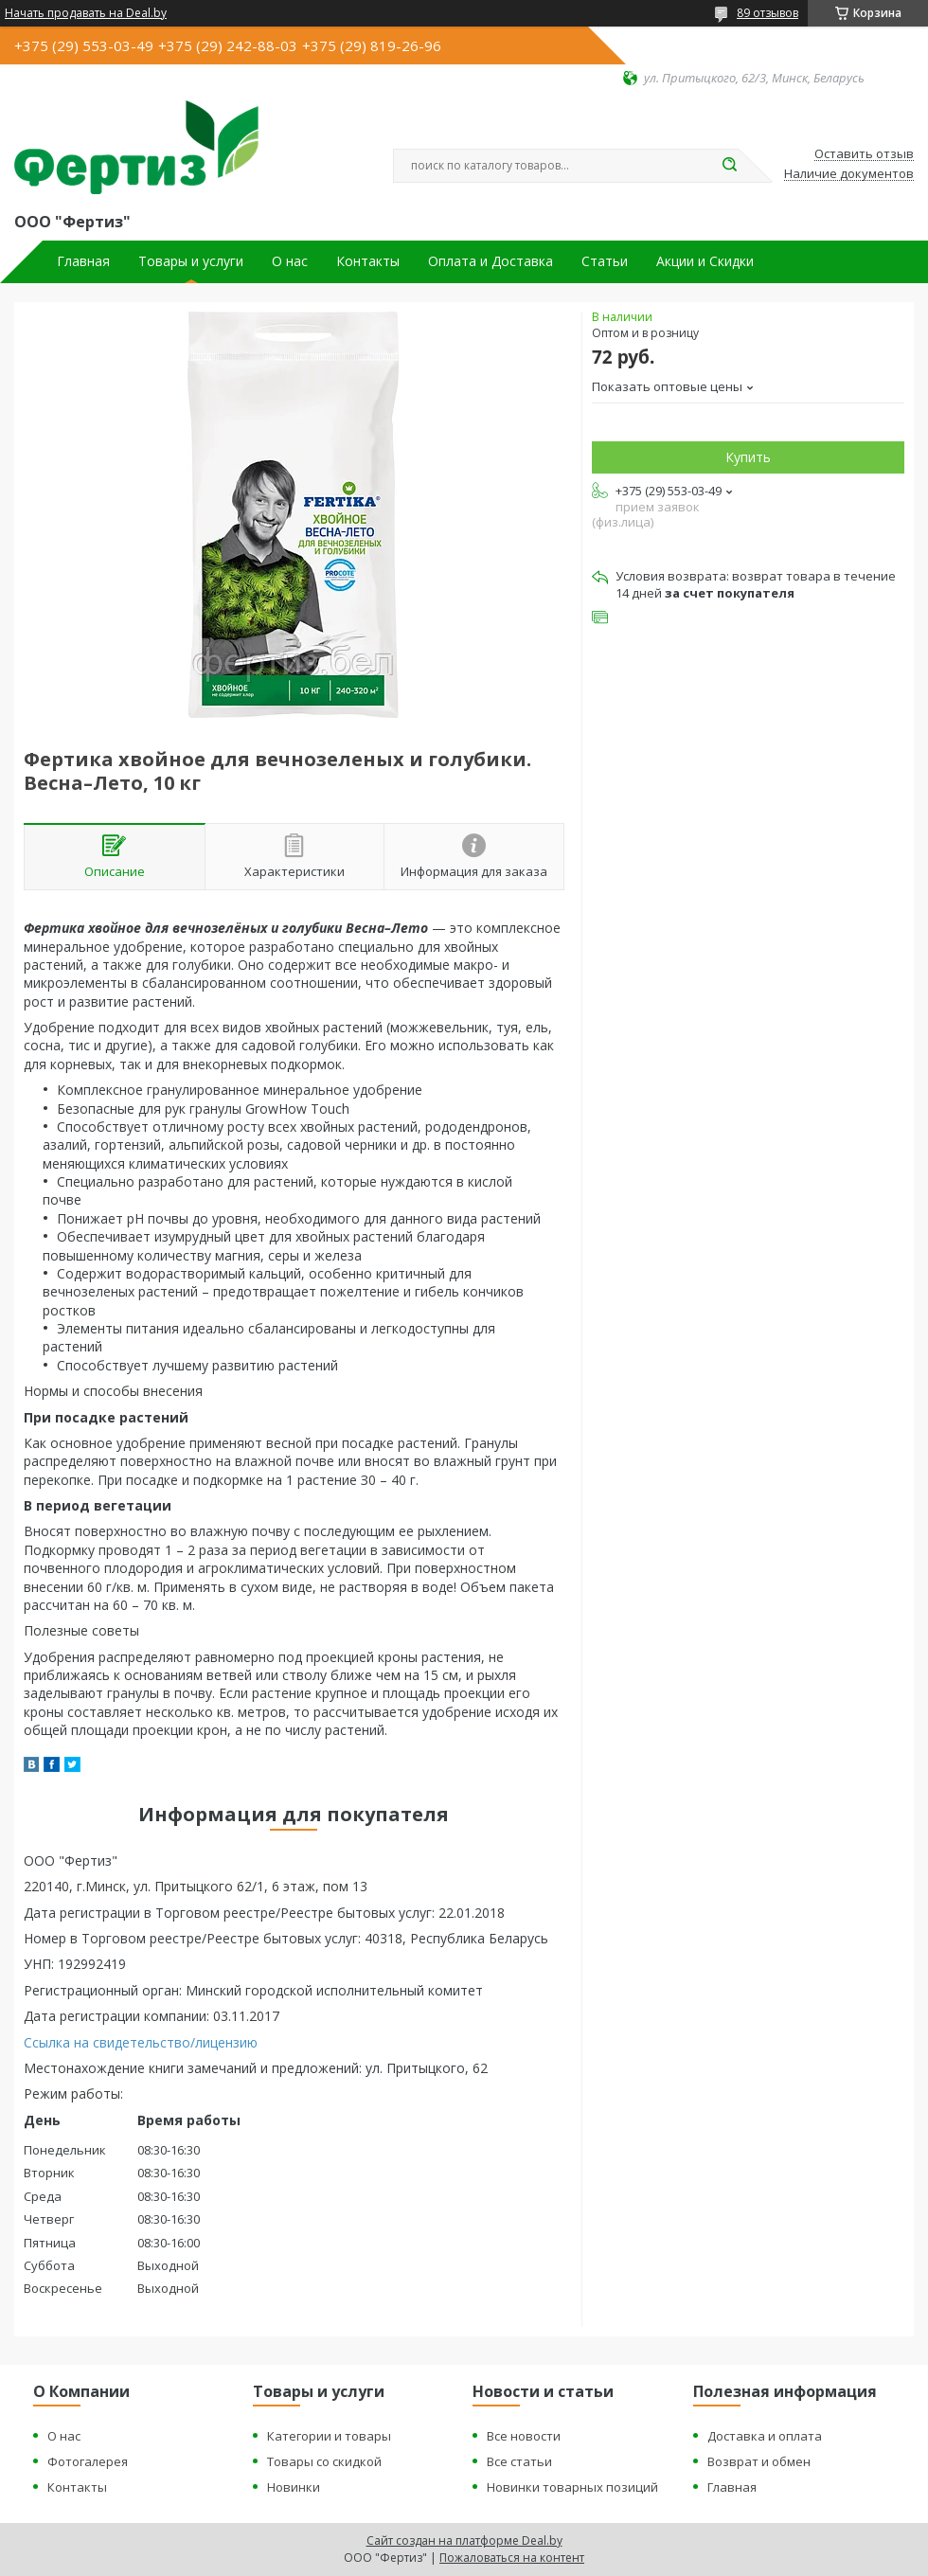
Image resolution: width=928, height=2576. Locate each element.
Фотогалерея (87, 2461)
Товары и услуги (190, 261)
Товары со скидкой (324, 2461)
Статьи (604, 261)
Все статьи (519, 2461)
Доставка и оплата (764, 2435)
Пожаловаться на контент (511, 2557)
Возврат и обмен (759, 2461)
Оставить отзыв (864, 154)
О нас (290, 261)
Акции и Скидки (705, 261)
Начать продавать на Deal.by (86, 13)
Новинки (293, 2487)
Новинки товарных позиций (572, 2487)
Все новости (524, 2435)
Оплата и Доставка (490, 261)
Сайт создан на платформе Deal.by (464, 2540)
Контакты (368, 261)
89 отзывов (767, 13)
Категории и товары (329, 2435)
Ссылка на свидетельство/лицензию (141, 2042)
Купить (748, 457)
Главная (83, 261)
